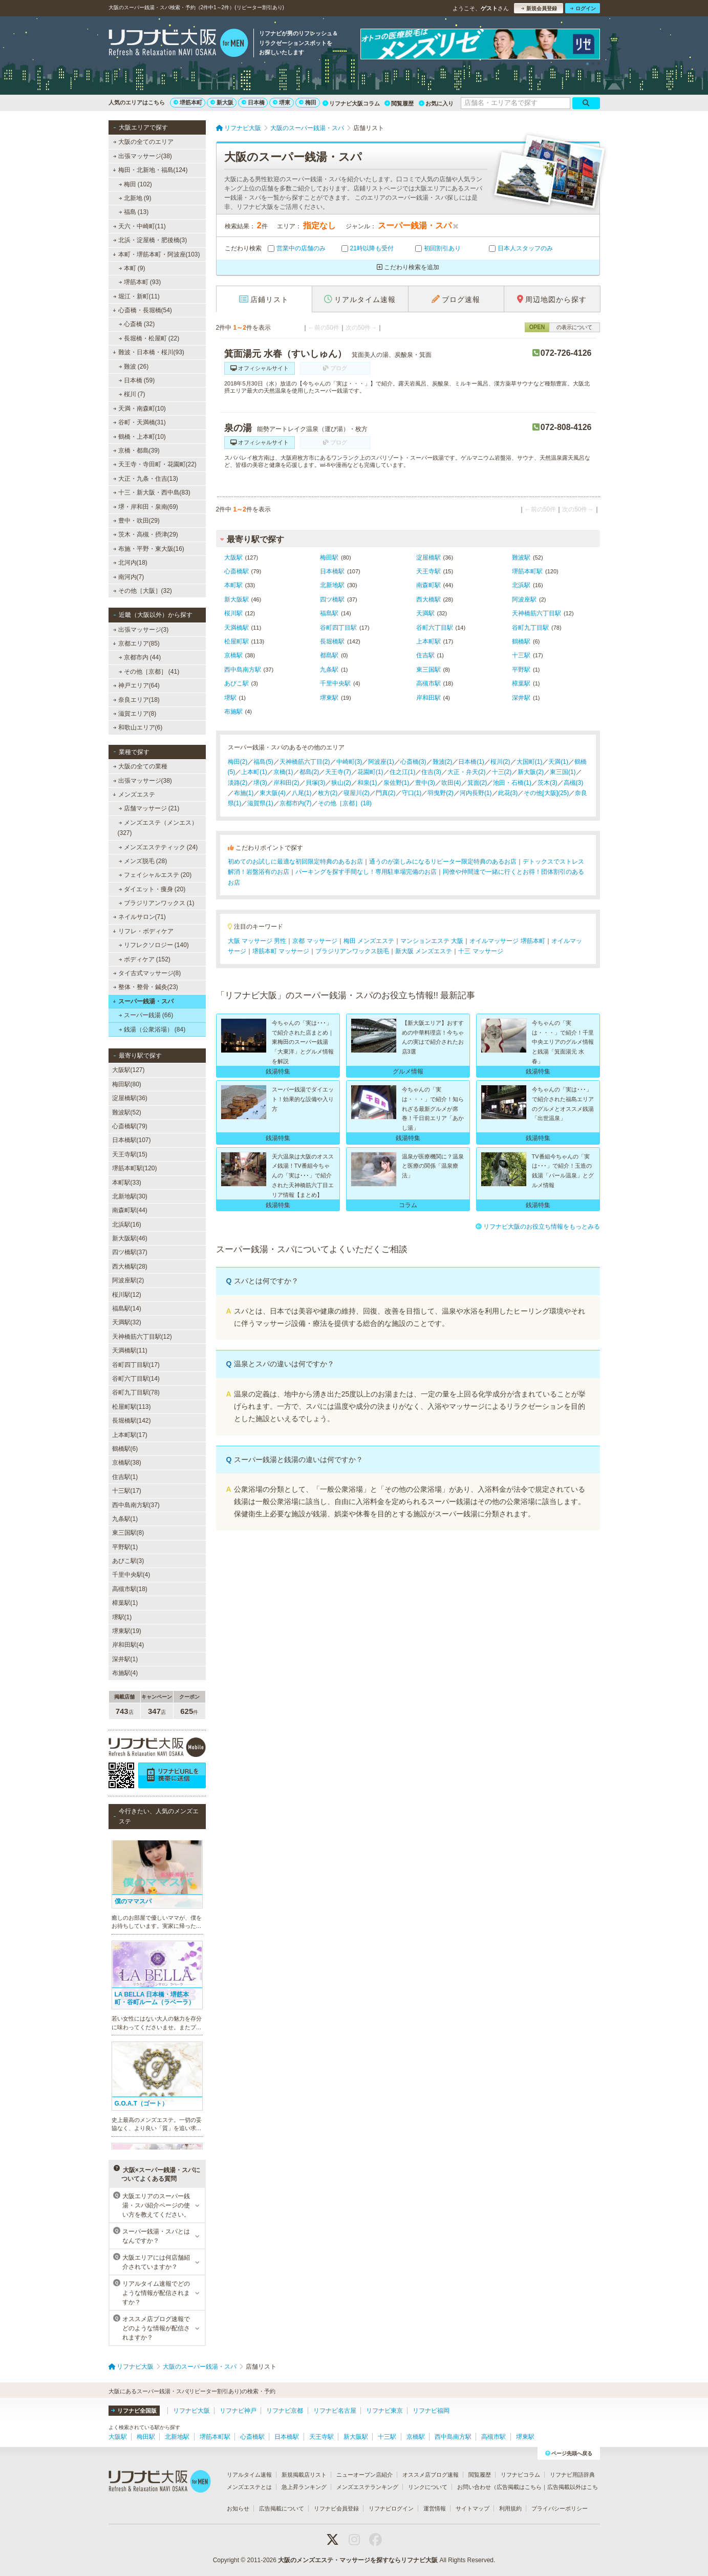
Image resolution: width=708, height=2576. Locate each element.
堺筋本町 (188, 102)
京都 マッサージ (314, 940)
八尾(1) (302, 793)
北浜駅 (521, 585)
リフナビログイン (391, 2508)
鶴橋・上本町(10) (139, 436)
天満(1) (558, 761)
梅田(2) (238, 761)
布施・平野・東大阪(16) (148, 548)
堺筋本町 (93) (139, 282)
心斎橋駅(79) (129, 1126)
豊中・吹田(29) (136, 520)
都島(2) (309, 772)
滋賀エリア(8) (134, 713)
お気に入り (436, 103)
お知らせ (238, 2508)
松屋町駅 (236, 641)
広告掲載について (281, 2508)
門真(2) (386, 793)
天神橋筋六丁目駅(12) (142, 1336)
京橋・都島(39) (136, 450)
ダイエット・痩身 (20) (151, 889)
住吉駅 (425, 655)
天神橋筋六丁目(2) (305, 761)
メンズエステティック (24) (158, 847)
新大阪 (221, 102)
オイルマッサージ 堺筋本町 (507, 940)
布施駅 (233, 711)
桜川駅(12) (126, 1294)
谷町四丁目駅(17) (136, 1364)
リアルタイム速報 (249, 2475)
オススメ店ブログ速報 (430, 2475)
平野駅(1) (125, 1547)
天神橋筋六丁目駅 (536, 613)
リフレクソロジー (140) (153, 945)
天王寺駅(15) (129, 1154)
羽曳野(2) (440, 793)
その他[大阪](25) (546, 793)
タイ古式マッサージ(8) (147, 973)
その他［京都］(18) (345, 803)
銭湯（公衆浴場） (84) (151, 1029)
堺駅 (230, 697)
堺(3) (260, 782)
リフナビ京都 (284, 2410)
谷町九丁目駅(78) (136, 1392)
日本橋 (253, 102)
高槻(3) (574, 782)
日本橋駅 (332, 571)
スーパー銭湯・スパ (143, 1001)
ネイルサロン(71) (139, 916)
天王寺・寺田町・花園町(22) (155, 464)
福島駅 (329, 613)
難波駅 (521, 557)
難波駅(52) (126, 1112)
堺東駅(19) (126, 1631)
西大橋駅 (428, 599)
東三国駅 (428, 669)
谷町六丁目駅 (434, 627)
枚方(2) (328, 793)
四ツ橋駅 (332, 599)
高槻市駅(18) (129, 1589)
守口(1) (412, 793)
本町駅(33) (126, 1182)
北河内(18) (130, 562)
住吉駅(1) (125, 1476)
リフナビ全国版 (134, 2411)
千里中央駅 (335, 683)
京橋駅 (233, 655)
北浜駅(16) (126, 1224)
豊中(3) (425, 782)
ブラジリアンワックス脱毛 (352, 951)
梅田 (307, 102)
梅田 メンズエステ (369, 940)
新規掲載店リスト (304, 2475)
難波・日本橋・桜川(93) (148, 352)
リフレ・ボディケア (143, 931)
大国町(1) (530, 761)
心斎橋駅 (236, 571)
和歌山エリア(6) (137, 727)
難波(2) (443, 761)
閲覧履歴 (399, 103)
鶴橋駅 (521, 641)
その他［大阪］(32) (142, 590)
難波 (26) (133, 366)
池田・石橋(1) (512, 782)
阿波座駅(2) (128, 1280)
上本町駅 (428, 641)
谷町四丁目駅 (338, 627)
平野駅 (521, 669)
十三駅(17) (126, 1490)
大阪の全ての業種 (140, 766)
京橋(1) (283, 772)
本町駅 (233, 585)
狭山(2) (341, 782)
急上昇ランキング (304, 2487)
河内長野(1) (476, 793)
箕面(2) (477, 782)
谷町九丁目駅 (530, 627)
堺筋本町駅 (527, 571)
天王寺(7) (338, 772)
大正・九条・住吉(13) (145, 478)
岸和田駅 (428, 697)
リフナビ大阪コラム (351, 103)
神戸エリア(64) (136, 685)
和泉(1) (367, 782)
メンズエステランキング (367, 2487)
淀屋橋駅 (428, 557)
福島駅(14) (126, 1308)
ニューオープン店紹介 (364, 2475)
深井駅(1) (125, 1659)
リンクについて (427, 2487)
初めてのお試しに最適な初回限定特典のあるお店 (295, 861)
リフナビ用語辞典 (572, 2475)
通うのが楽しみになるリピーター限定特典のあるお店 (443, 861)
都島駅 (329, 655)
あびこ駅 (236, 683)
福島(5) (263, 761)
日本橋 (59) (136, 380)
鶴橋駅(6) (125, 1448)
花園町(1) (370, 772)
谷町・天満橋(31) (139, 422)
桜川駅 (233, 613)
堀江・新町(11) (136, 296)
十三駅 (521, 655)
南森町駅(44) (129, 1210)
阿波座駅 (524, 599)
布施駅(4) (125, 1673)
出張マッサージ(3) (140, 629)
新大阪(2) (531, 772)
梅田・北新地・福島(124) (150, 170)
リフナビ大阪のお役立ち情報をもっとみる (538, 1226)
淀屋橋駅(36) (129, 1098)
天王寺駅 (428, 571)
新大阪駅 (236, 599)
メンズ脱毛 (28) (142, 861)
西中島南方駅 (242, 669)
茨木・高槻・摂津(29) (145, 534)
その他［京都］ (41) (148, 671)
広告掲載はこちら (519, 2487)
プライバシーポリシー (559, 2508)
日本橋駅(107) (131, 1140)
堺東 (281, 102)
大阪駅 (233, 557)
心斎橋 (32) (136, 324)
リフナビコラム (520, 2475)
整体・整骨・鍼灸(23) (145, 987)
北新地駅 (332, 585)
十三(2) (502, 772)
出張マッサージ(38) (142, 156)
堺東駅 (329, 697)
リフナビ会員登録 (336, 2508)
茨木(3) (547, 782)
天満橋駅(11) (129, 1350)
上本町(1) (254, 772)
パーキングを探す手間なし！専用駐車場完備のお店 (366, 871)
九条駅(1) (125, 1518)
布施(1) (244, 793)
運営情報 (434, 2508)
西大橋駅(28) (129, 1266)
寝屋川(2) (357, 793)
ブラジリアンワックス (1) (156, 903)
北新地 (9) (134, 198)
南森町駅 (428, 585)
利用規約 (510, 2508)
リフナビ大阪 (191, 2410)
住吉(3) (431, 772)
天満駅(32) (126, 1322)
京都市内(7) (296, 803)
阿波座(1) (381, 761)
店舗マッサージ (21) (148, 808)
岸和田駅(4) (128, 1644)
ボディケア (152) (144, 959)
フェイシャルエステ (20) (154, 874)
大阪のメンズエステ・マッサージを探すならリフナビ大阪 (358, 2560)
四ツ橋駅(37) (129, 1252)
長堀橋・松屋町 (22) (148, 338)
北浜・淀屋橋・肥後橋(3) (150, 240)
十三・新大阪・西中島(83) (151, 492)
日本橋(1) (471, 761)
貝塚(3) (316, 782)
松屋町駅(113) (131, 1406)
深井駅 (521, 697)
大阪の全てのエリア (143, 141)
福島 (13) (133, 212)
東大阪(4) (273, 793)
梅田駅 (329, 557)
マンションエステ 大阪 (431, 940)
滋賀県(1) (260, 803)
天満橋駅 (236, 627)
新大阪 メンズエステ (423, 951)
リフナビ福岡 (431, 2410)
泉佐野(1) (396, 782)
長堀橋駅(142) (131, 1420)
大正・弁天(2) (466, 772)
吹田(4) (451, 782)
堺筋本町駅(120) (134, 1168)
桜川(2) (500, 761)
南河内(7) (128, 577)
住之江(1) (403, 772)
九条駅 (329, 669)
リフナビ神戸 (238, 2410)
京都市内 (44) (139, 657)
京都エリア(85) (136, 643)
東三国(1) (563, 772)
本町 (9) (131, 268)
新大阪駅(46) (129, 1238)
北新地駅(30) (129, 1196)
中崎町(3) (349, 761)
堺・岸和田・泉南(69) (145, 506)
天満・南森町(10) (139, 408)
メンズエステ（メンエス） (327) (158, 827)
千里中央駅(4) (131, 1574)
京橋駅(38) (126, 1462)
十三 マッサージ (480, 951)
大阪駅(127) (128, 1070)
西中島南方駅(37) (136, 1505)
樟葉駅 (521, 683)
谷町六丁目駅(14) (136, 1378)
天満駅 (425, 613)
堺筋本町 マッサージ (280, 951)
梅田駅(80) (126, 1084)
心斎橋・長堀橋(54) (142, 310)
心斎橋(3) (413, 761)
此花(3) (508, 793)
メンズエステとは (249, 2487)
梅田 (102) (135, 184)
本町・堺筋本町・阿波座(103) (156, 254)
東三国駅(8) (128, 1532)
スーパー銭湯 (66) (145, 1015)
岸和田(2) (286, 782)
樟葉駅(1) (125, 1602)
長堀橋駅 (332, 641)
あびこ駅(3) (128, 1560)
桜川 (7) (131, 394)
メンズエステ (134, 794)
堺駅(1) (122, 1617)
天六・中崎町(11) (139, 226)
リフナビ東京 (384, 2410)
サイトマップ (472, 2508)
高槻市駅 (428, 683)
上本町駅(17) (129, 1435)
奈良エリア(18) (136, 699)
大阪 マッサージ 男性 (257, 940)
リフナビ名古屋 (334, 2410)
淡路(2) (238, 782)
